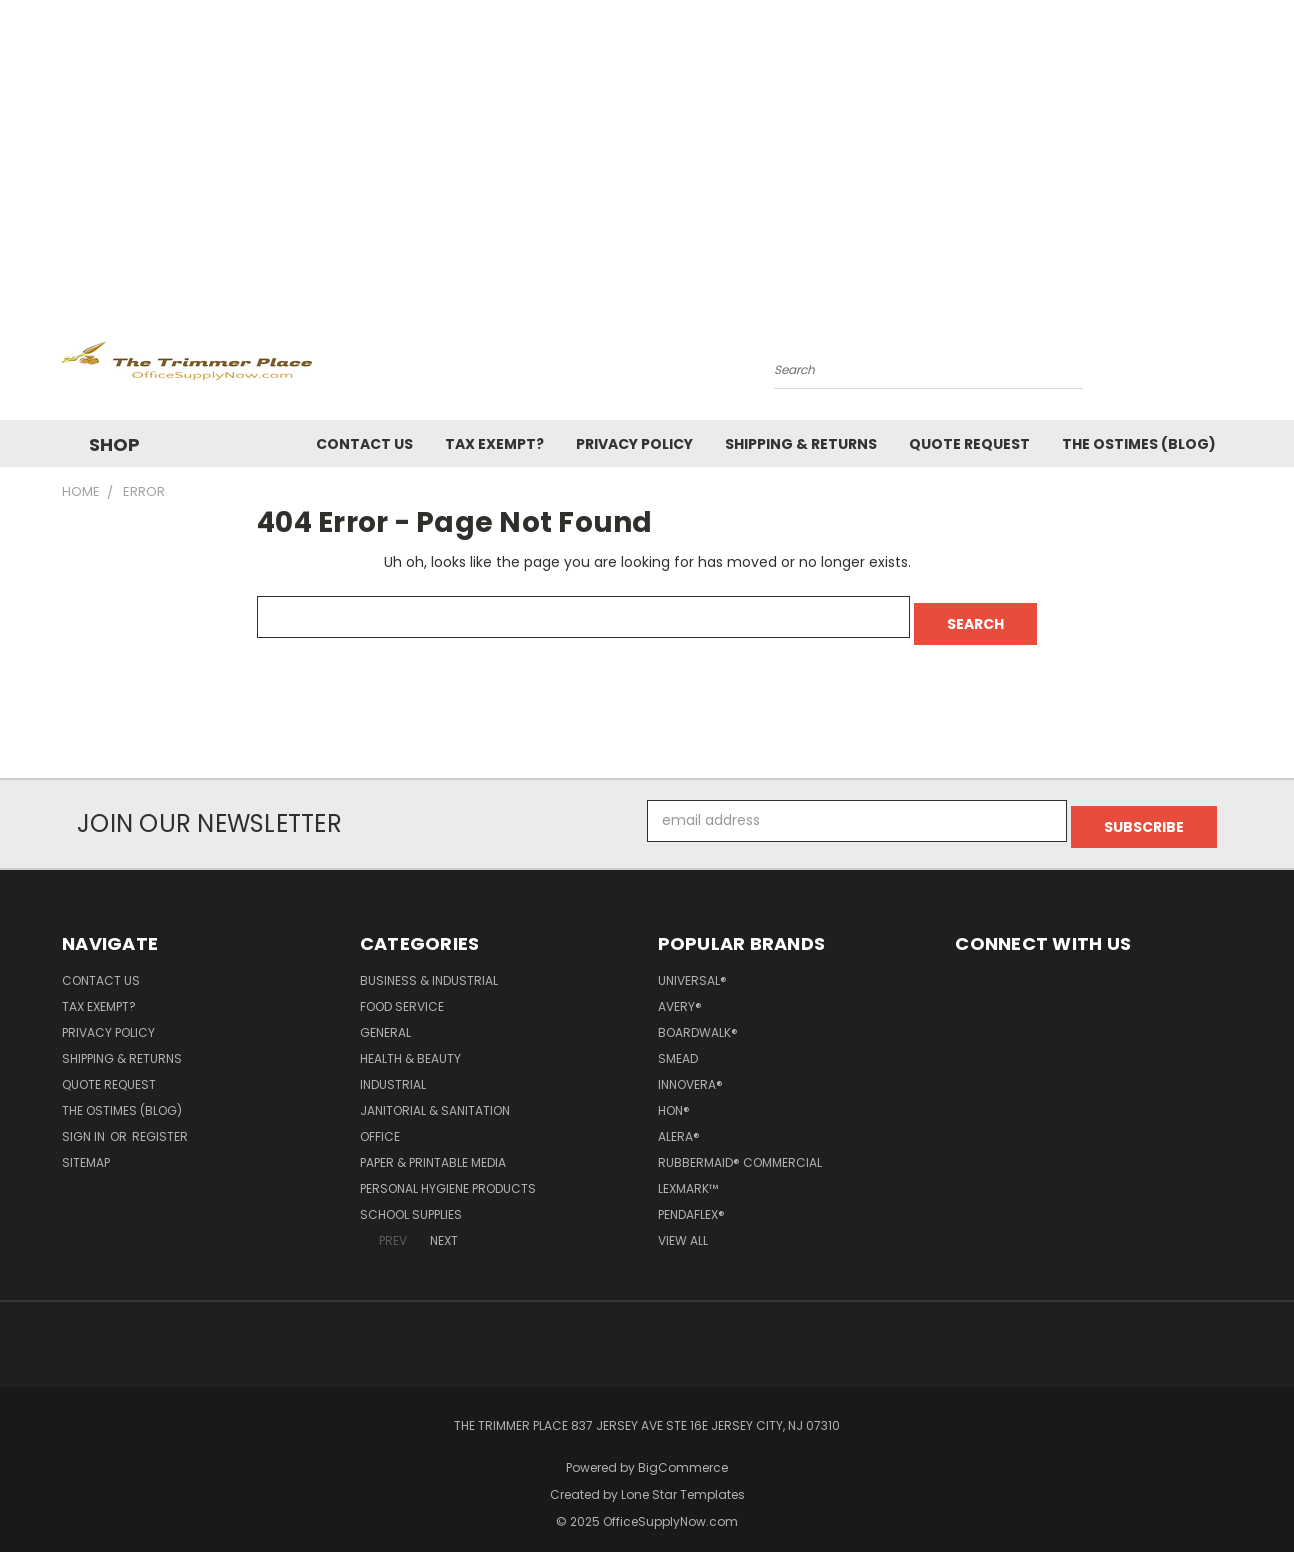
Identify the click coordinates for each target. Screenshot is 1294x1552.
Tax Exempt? (494, 444)
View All (683, 1227)
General (385, 1019)
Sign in (85, 1123)
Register (160, 1123)
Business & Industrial (429, 967)
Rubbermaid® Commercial (740, 1149)
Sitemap (86, 1149)
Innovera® (690, 1071)
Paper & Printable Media (433, 1149)
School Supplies (411, 1201)
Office (380, 1123)
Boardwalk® (698, 1019)
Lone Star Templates (683, 1481)
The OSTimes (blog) (1139, 444)
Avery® (680, 993)
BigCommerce (683, 1454)
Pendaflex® (691, 1201)
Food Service (402, 993)
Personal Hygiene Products (448, 1175)
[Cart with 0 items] (1227, 365)
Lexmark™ (688, 1175)
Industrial (393, 1071)
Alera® (679, 1123)
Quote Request (969, 444)
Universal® (692, 967)
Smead (678, 1045)
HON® (674, 1097)
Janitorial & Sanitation (435, 1097)
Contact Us (364, 444)
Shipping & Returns (801, 444)
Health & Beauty (410, 1045)
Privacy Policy (634, 444)
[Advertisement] (647, 150)
